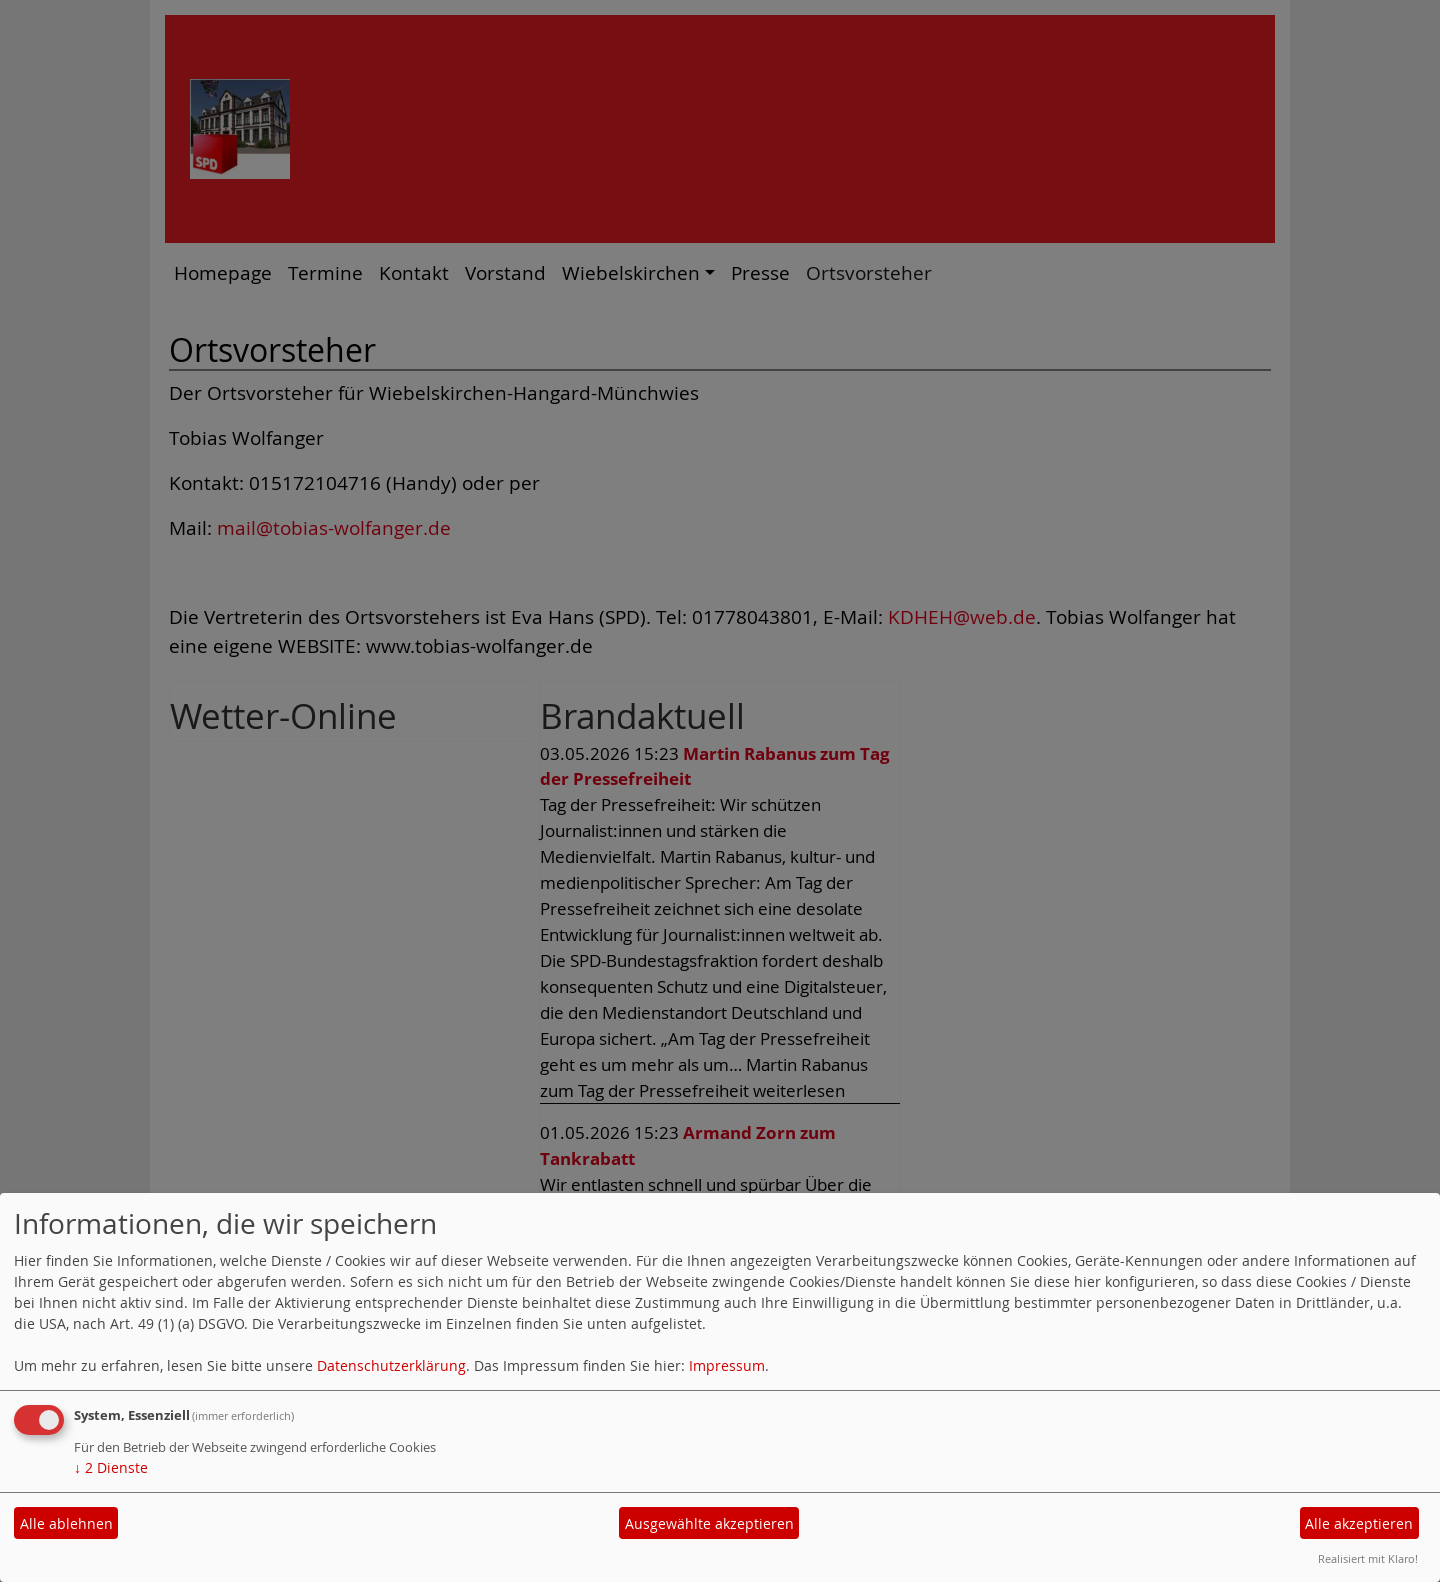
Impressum (727, 1365)
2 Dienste (111, 1467)
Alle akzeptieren (1359, 1523)
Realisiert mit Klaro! (1368, 1558)
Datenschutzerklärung (391, 1365)
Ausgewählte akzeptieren (709, 1523)
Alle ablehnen (66, 1523)
